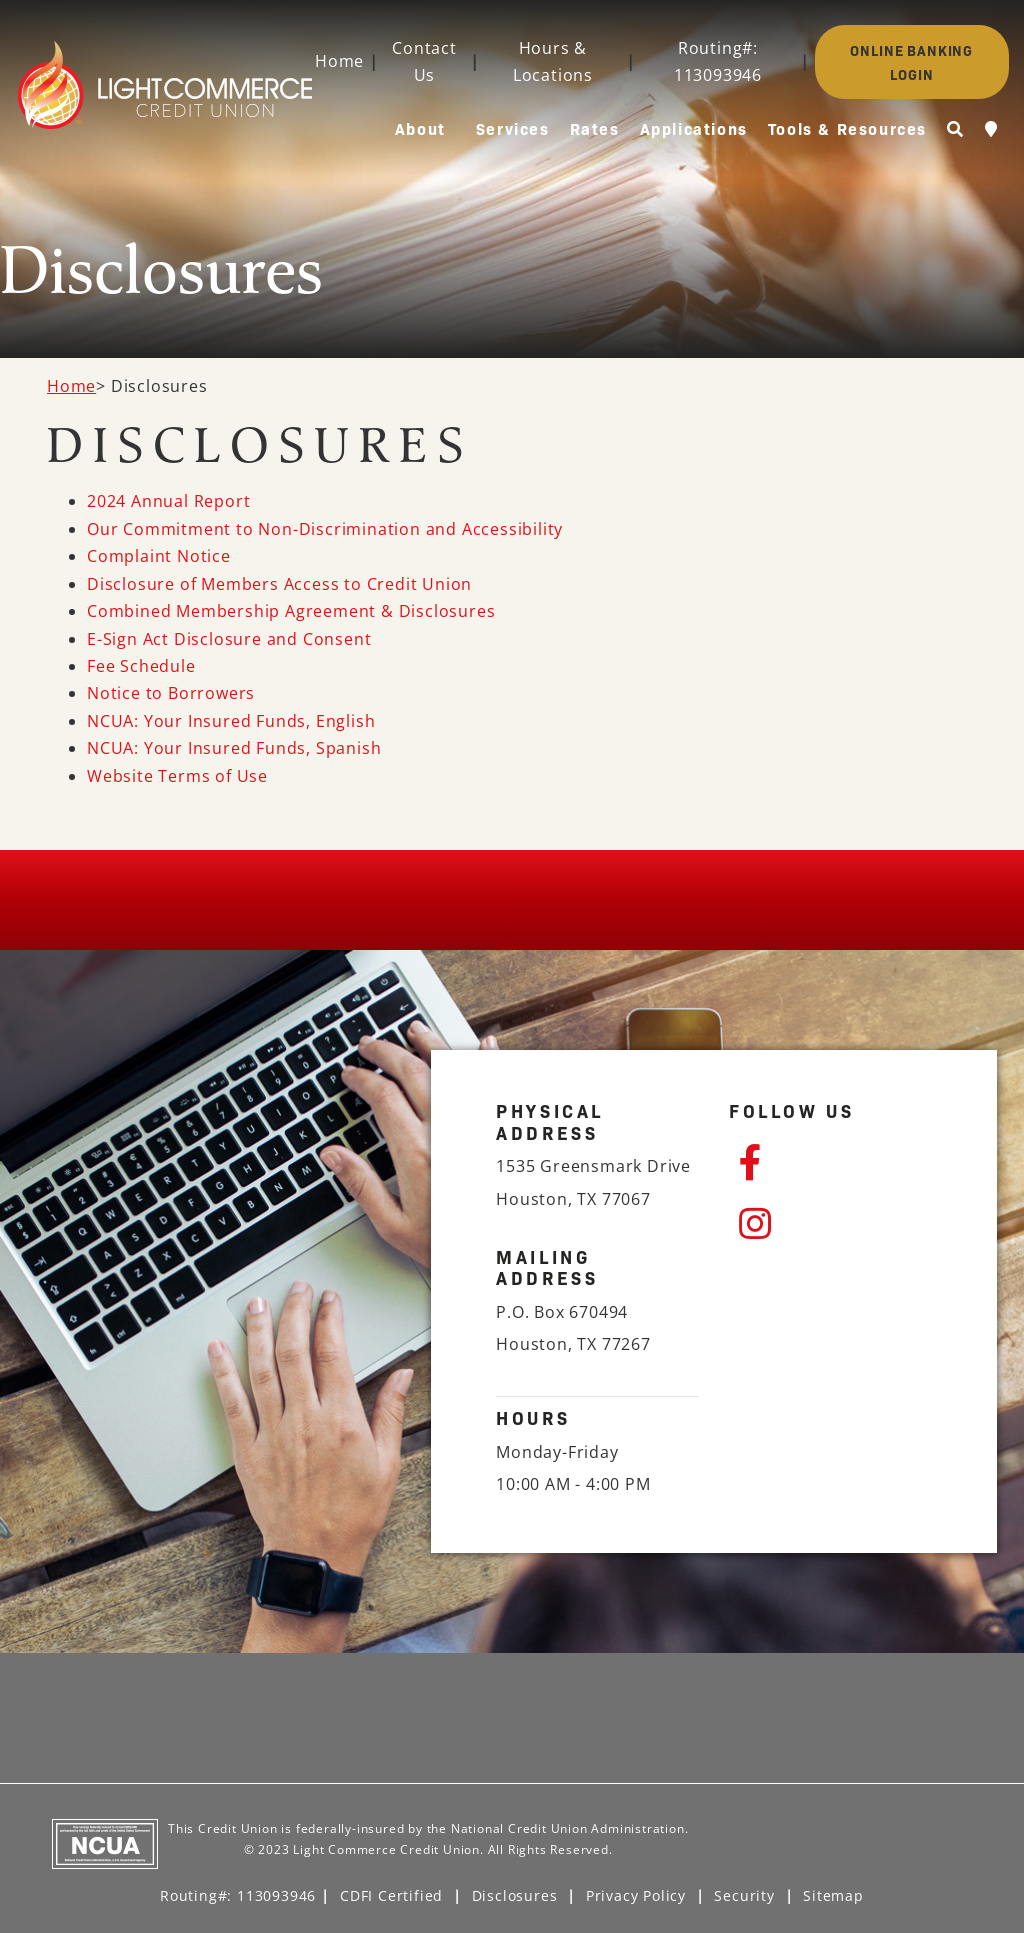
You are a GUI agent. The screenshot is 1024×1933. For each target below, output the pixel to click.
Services (513, 128)
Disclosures (515, 1895)
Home (339, 61)
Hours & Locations (553, 61)
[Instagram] (835, 1224)
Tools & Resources (847, 128)
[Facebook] (835, 1163)
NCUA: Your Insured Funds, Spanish (234, 748)
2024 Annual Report (168, 501)
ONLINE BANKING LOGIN (911, 62)
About (420, 128)
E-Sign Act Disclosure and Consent (229, 639)
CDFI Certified (391, 1895)
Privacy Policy (636, 1895)
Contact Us (424, 61)
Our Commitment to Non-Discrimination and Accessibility (325, 529)
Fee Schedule (141, 666)
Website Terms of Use (177, 776)
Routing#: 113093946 (718, 61)
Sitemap (833, 1895)
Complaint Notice (159, 556)
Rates (595, 128)
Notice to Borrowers (171, 693)
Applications (694, 128)
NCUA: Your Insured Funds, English (231, 721)
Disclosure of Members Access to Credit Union (279, 584)
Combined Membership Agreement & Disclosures (291, 611)
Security (744, 1895)
